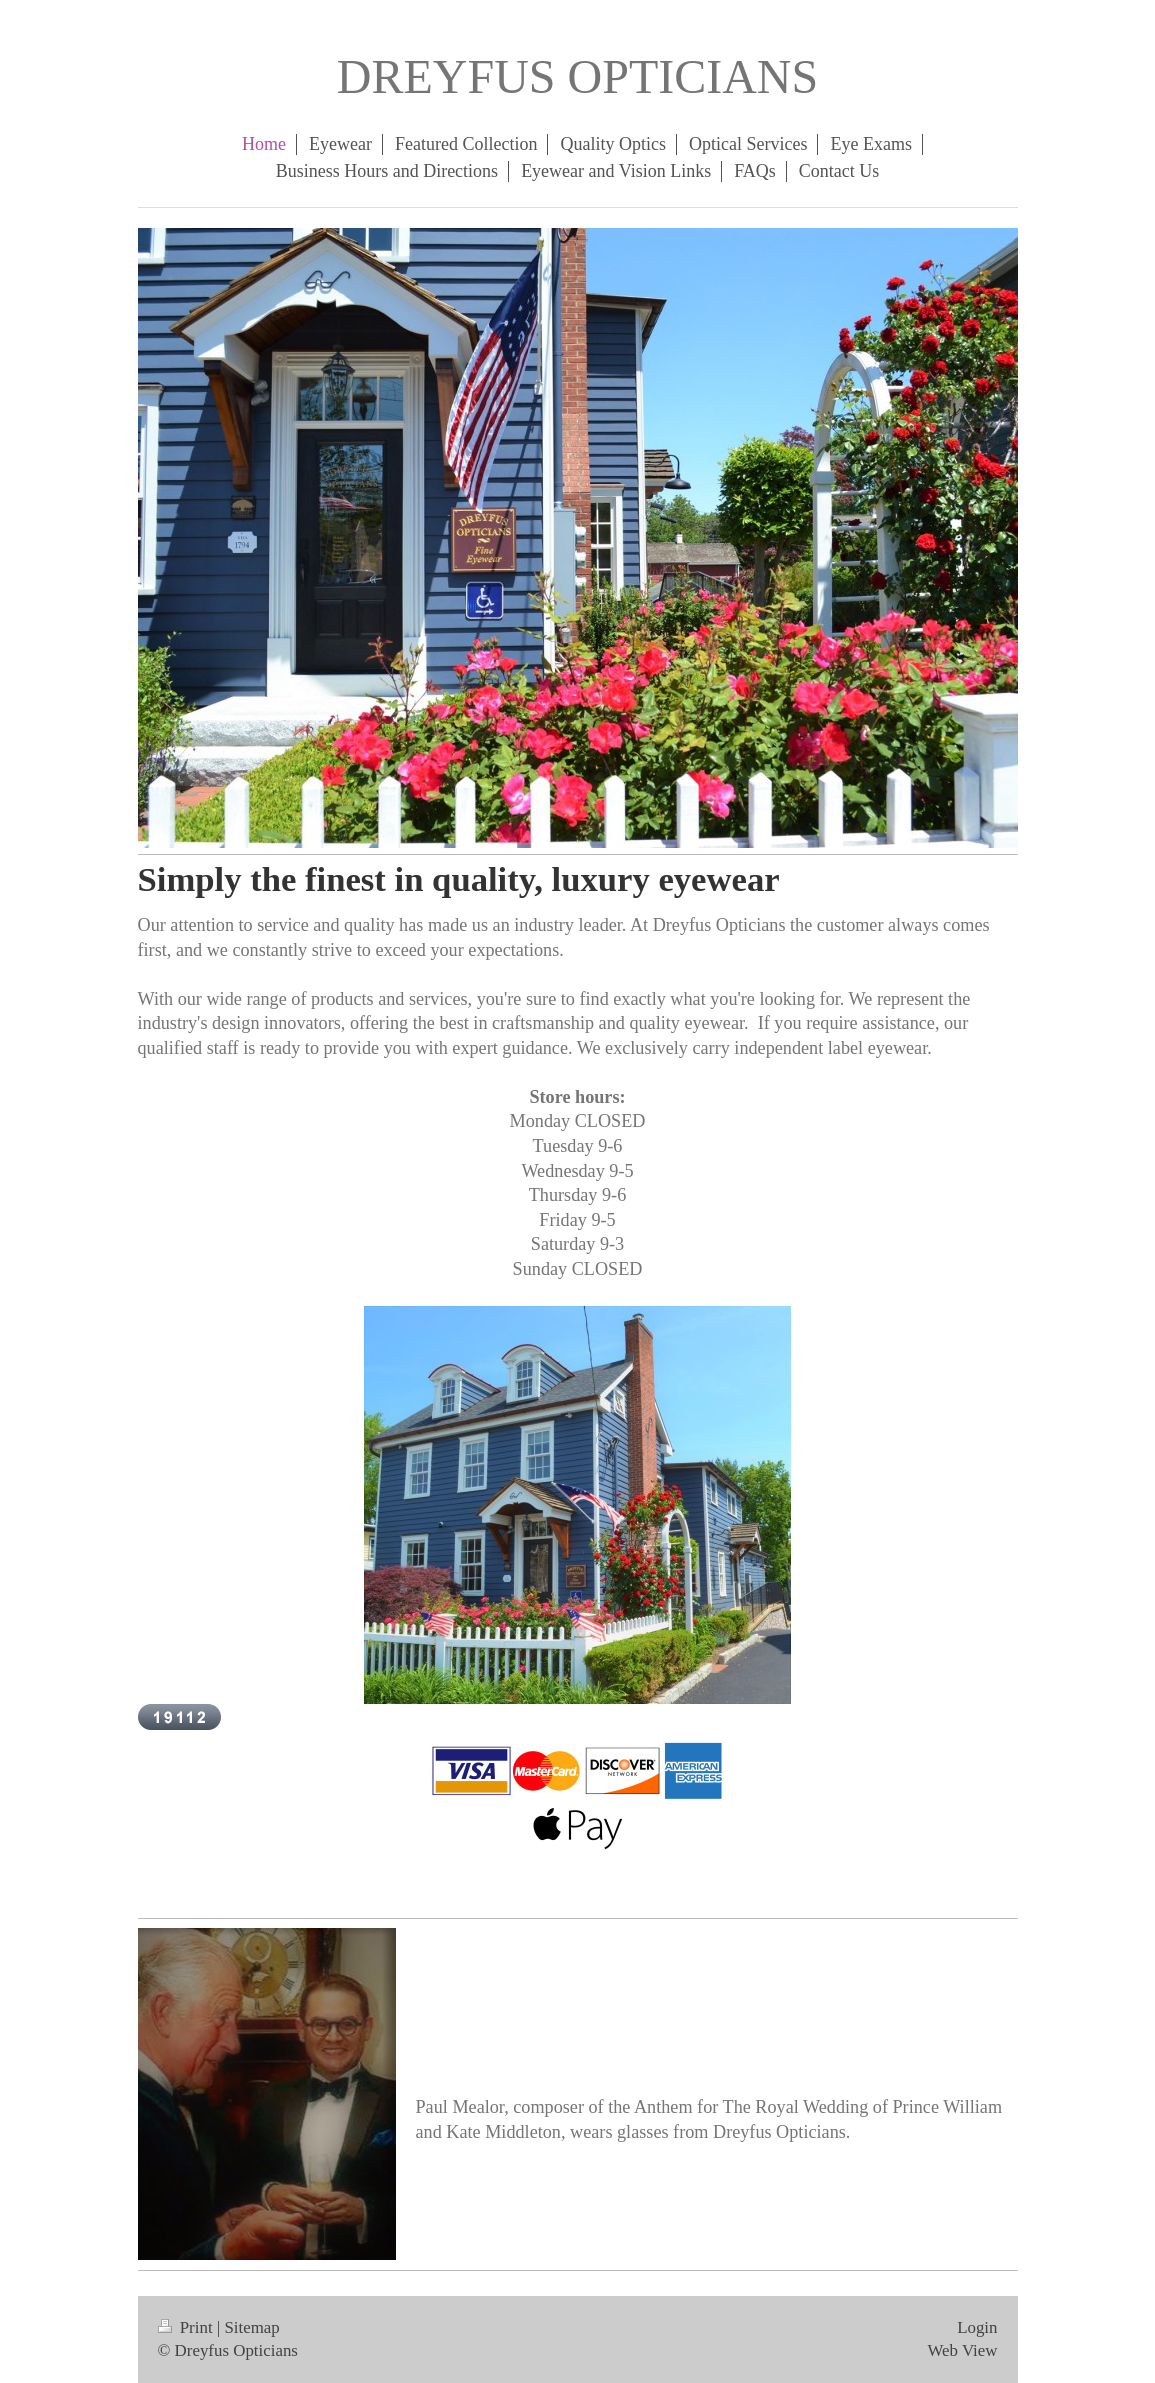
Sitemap (251, 2327)
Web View (962, 2350)
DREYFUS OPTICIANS (577, 76)
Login (977, 2327)
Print (187, 2327)
